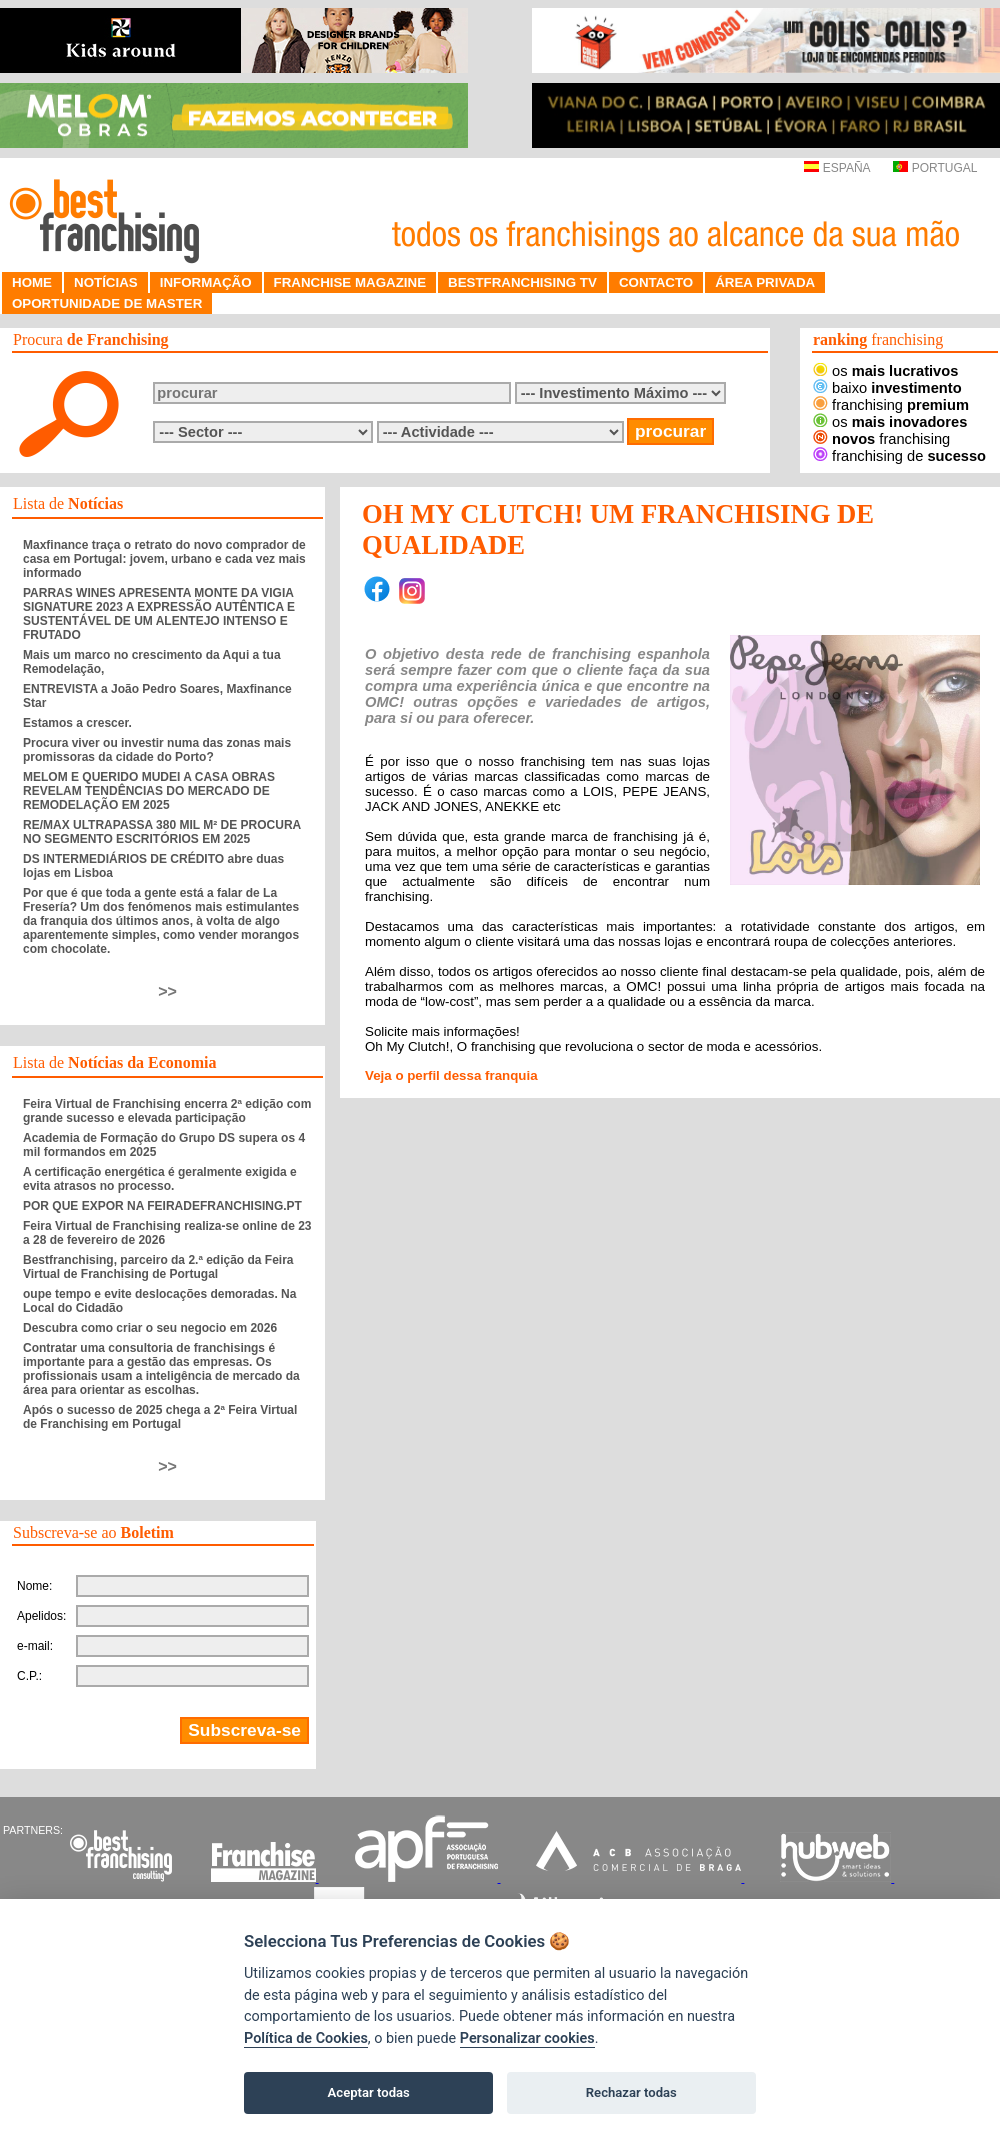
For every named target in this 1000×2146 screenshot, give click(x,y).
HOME (32, 282)
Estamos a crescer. (77, 723)
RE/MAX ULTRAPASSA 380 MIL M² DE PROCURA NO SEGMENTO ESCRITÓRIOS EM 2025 (162, 832)
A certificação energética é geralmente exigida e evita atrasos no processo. (160, 1179)
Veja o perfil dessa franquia (451, 1075)
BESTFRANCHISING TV (522, 282)
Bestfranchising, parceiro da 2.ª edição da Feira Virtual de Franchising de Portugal (158, 1267)
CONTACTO (656, 282)
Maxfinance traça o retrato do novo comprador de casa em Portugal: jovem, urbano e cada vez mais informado (164, 559)
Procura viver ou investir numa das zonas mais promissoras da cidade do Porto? (157, 750)
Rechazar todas (631, 2092)
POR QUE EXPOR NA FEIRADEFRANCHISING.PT (162, 1206)
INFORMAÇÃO (206, 282)
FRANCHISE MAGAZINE (350, 282)
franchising (891, 405)
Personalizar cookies (527, 2038)
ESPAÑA (836, 168)
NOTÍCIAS (106, 282)
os (885, 371)
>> (167, 991)
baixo (887, 388)
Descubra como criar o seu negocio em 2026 (150, 1328)
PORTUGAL (935, 168)
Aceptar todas (369, 2092)
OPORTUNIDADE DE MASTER (107, 303)
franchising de (899, 456)
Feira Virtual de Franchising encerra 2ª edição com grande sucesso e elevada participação (167, 1111)
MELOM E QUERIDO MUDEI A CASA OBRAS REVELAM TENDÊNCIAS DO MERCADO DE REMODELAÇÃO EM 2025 (149, 791)
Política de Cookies (306, 2038)
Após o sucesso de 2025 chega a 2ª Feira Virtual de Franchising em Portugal (160, 1417)
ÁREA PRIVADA (765, 282)
